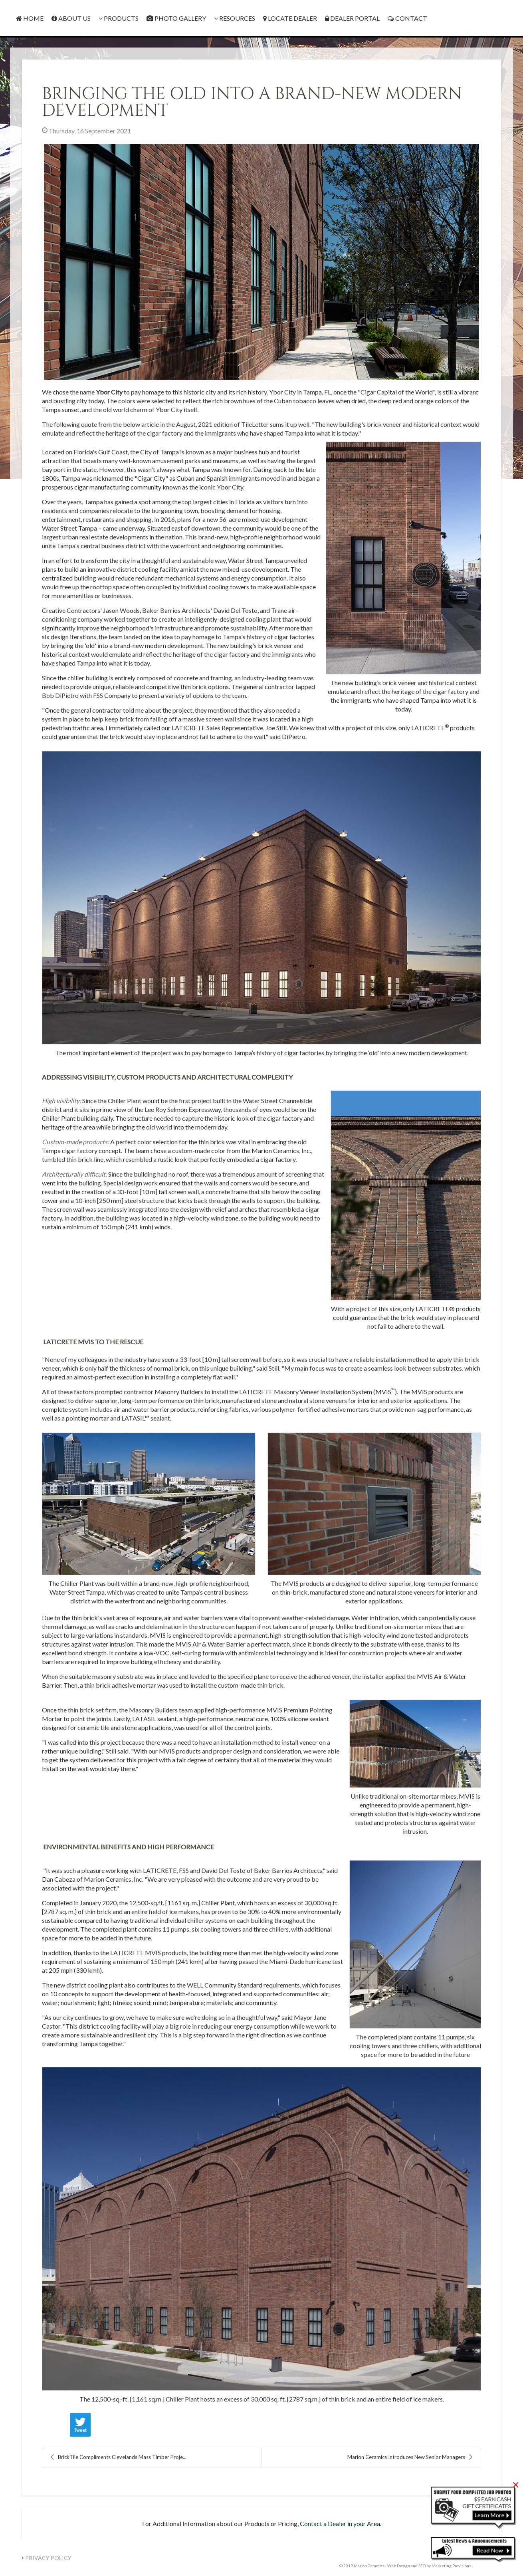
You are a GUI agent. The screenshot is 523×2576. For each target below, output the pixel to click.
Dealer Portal (352, 18)
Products (119, 18)
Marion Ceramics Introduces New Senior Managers (410, 2457)
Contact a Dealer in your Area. (340, 2523)
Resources (234, 18)
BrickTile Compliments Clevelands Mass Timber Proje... (118, 2457)
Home (30, 18)
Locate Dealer (290, 18)
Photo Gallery (176, 18)
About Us (71, 18)
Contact (407, 18)
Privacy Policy (46, 2557)
